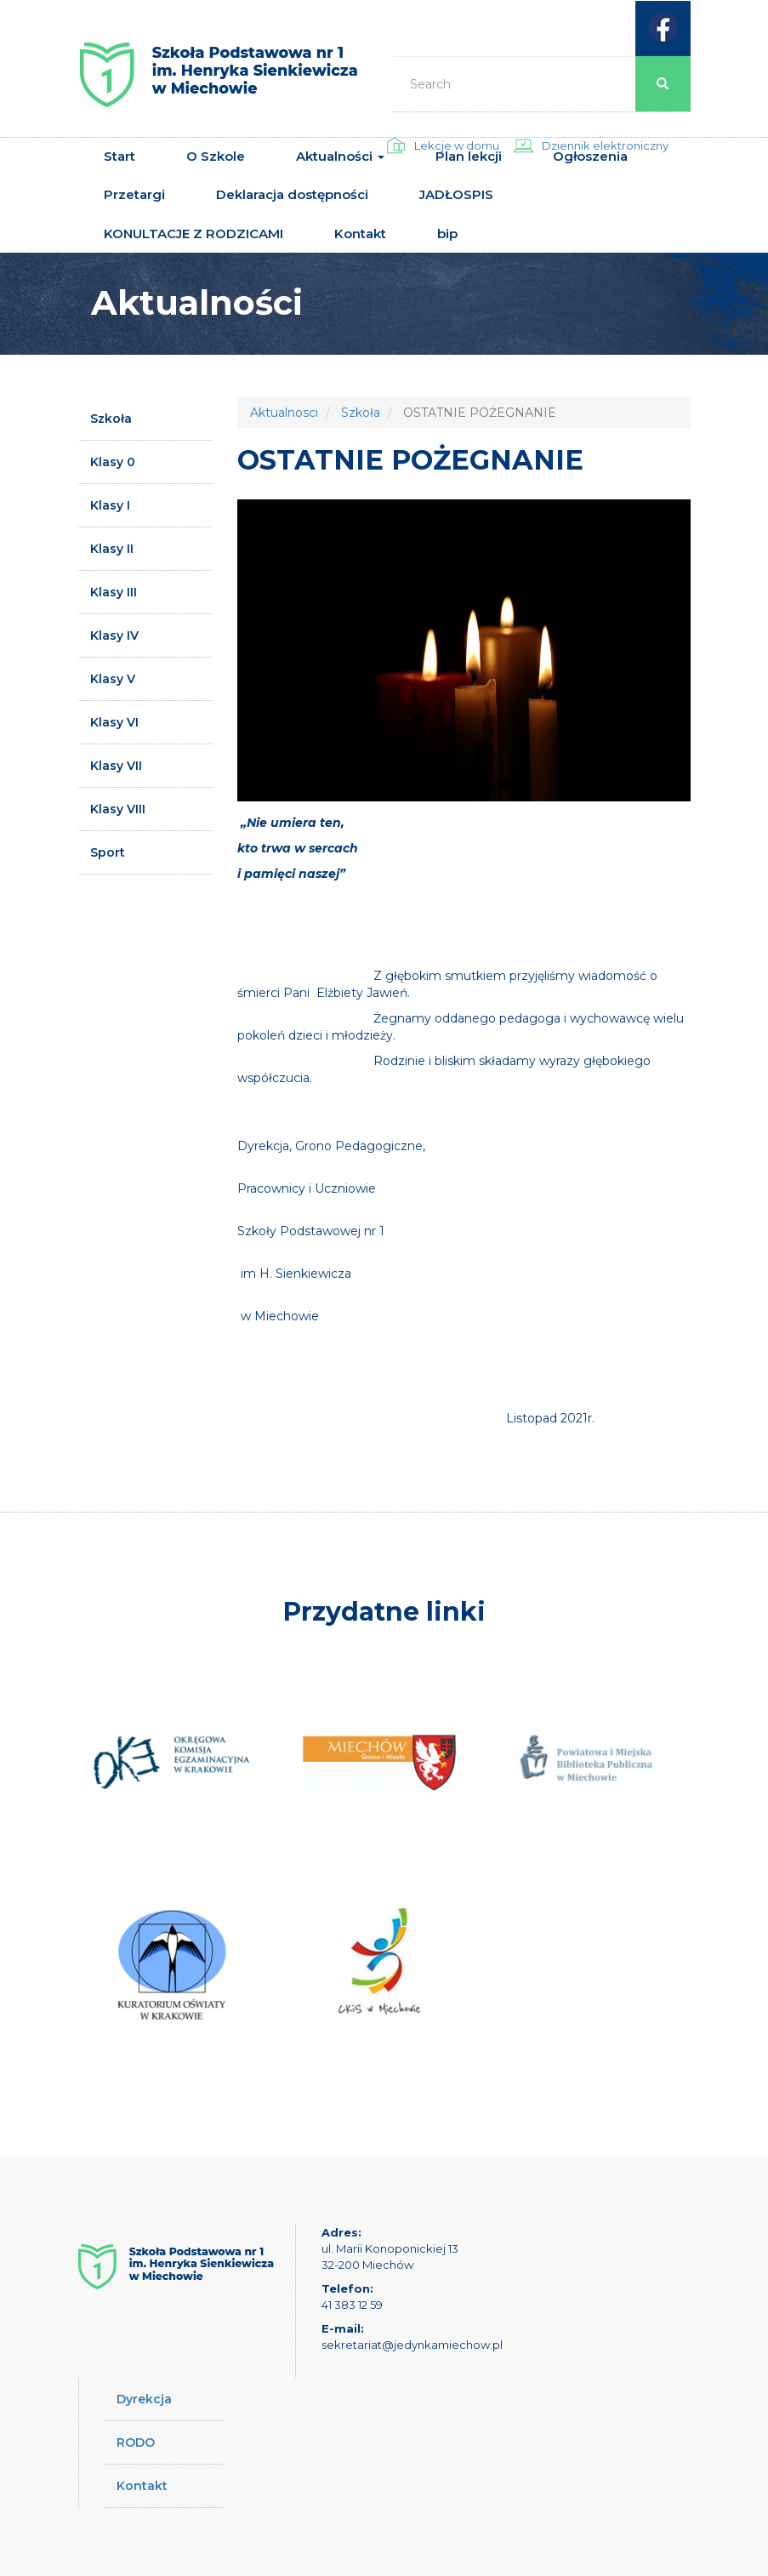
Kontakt (360, 233)
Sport (107, 852)
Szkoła (111, 418)
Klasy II (112, 548)
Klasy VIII (117, 809)
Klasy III (113, 592)
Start (119, 156)
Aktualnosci (284, 412)
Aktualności (340, 156)
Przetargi (134, 194)
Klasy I (110, 505)
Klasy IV (114, 635)
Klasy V (112, 679)
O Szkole (215, 156)
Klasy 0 (112, 462)
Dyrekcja (144, 2399)
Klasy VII (116, 765)
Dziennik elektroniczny (605, 145)
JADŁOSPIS (456, 194)
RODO (136, 2442)
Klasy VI (114, 722)
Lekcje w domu (456, 145)
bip (447, 233)
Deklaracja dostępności (292, 194)
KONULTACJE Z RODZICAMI (193, 233)
